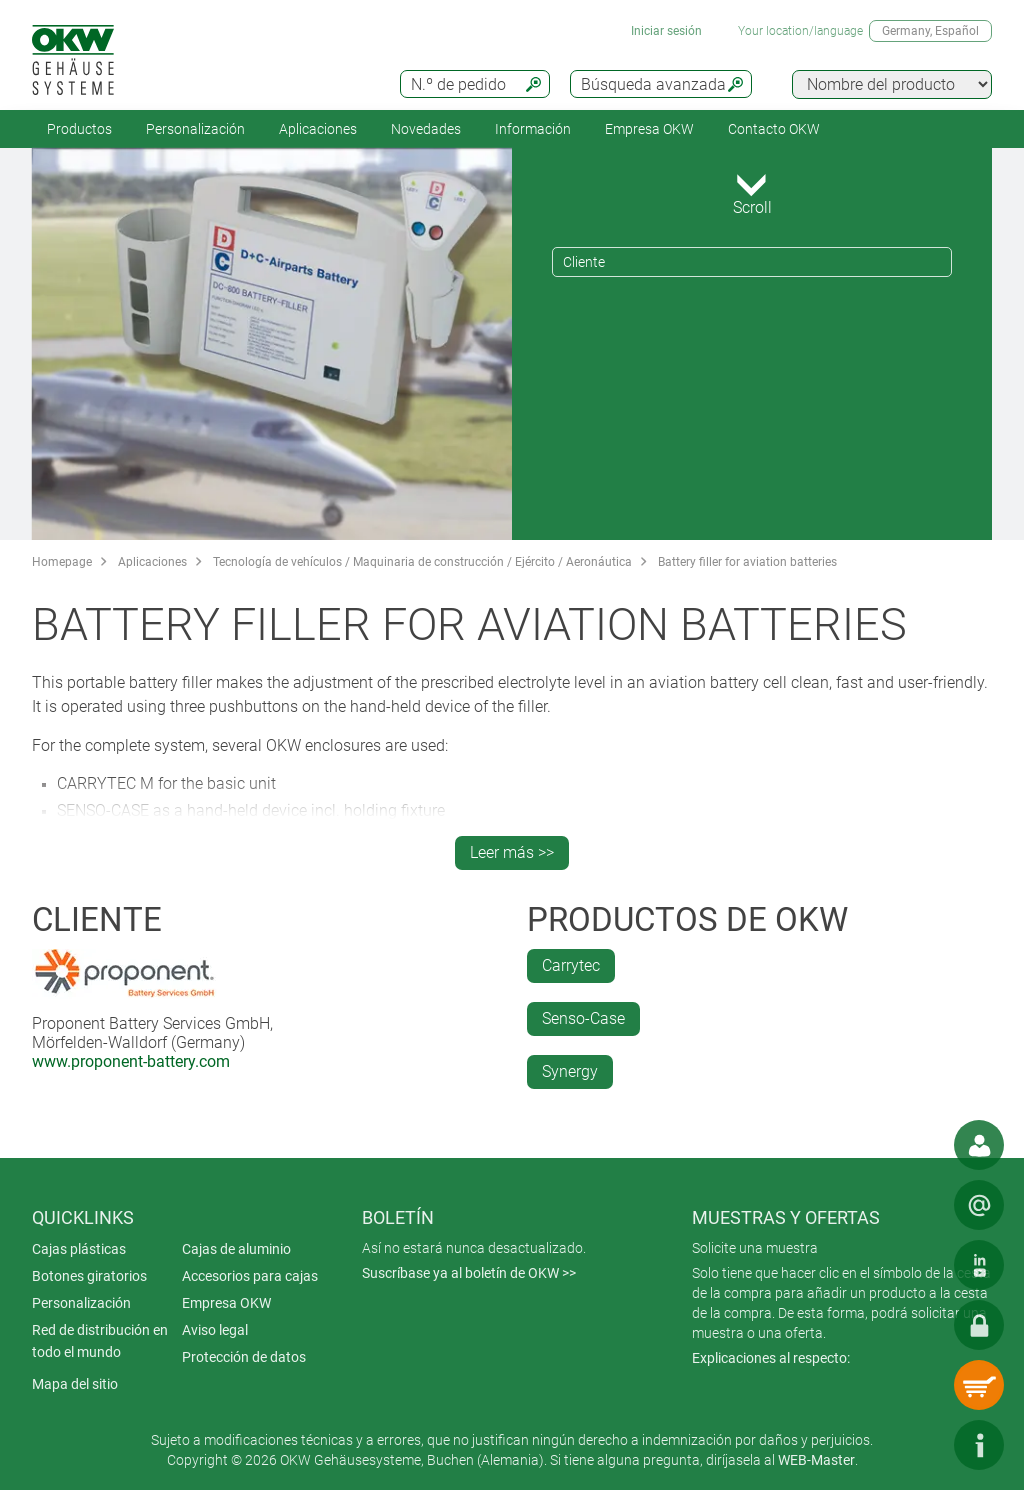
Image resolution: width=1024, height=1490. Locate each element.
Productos (79, 129)
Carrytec (571, 965)
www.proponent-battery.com (131, 1061)
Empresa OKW (649, 129)
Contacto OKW (774, 129)
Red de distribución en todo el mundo (100, 1341)
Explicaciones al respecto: (771, 1358)
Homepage (62, 562)
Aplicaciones (318, 129)
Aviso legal (215, 1330)
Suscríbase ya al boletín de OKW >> (469, 1273)
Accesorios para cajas (250, 1276)
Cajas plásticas (79, 1249)
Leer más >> (512, 852)
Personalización (195, 129)
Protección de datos (244, 1357)
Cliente (584, 262)
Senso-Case (583, 1018)
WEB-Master (816, 1460)
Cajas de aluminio (236, 1249)
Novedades (426, 129)
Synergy (570, 1071)
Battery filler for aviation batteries (747, 562)
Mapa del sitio (75, 1384)
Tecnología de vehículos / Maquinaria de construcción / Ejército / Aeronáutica (422, 562)
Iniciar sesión (666, 31)
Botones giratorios (89, 1276)
